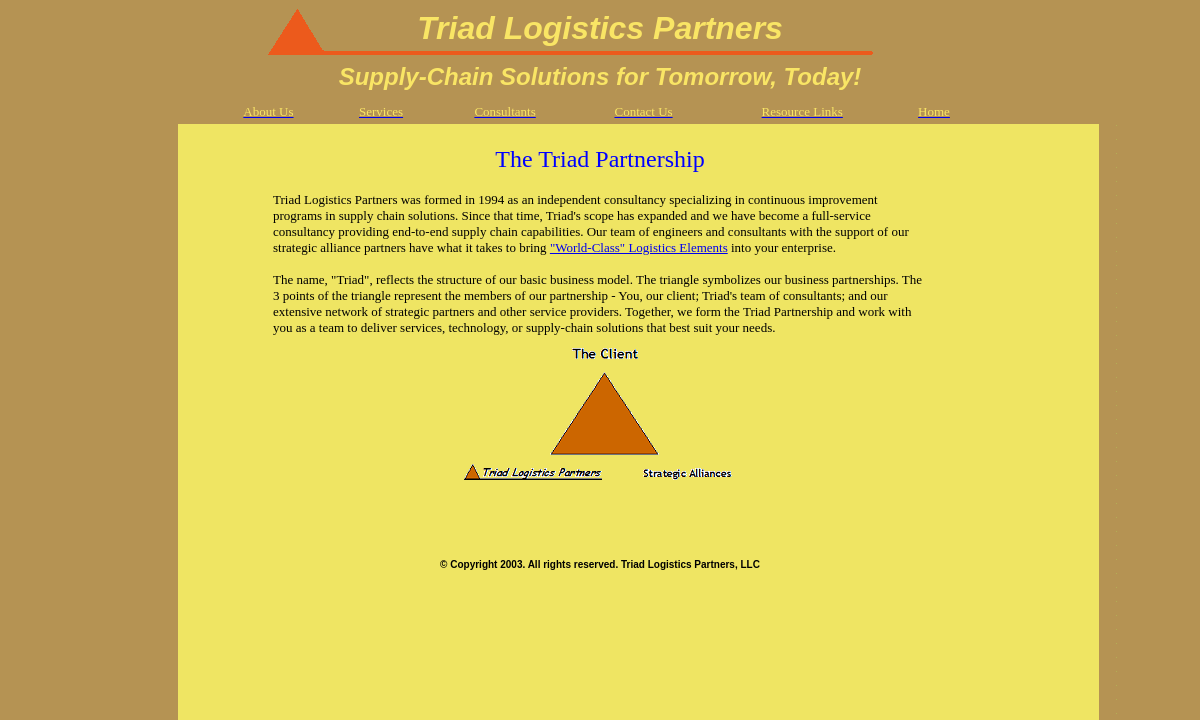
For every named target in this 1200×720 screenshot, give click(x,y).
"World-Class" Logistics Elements (639, 247)
